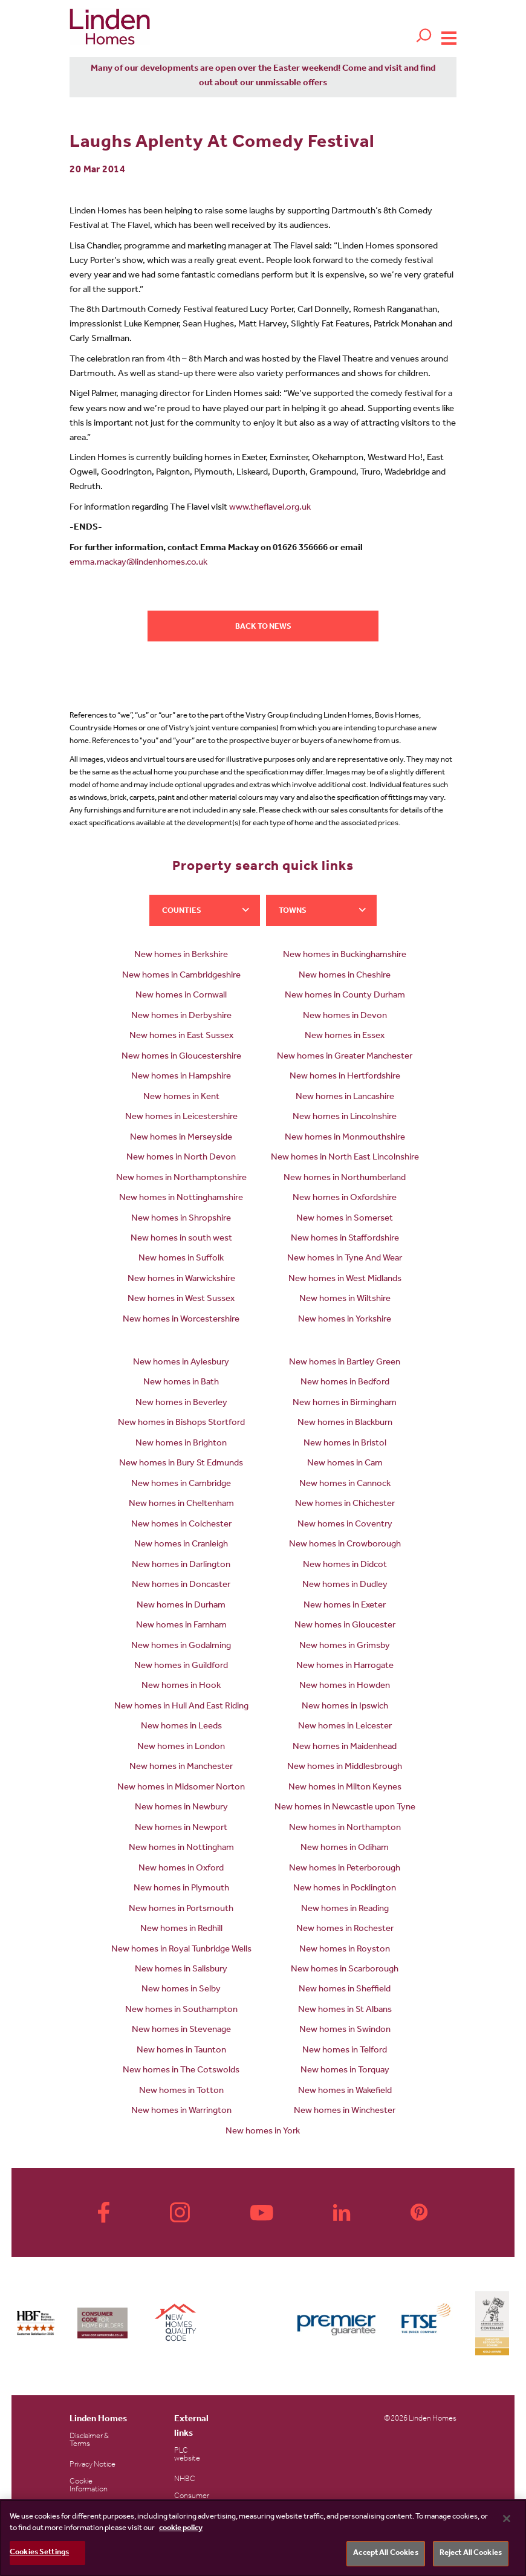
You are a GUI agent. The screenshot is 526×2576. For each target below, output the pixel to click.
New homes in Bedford (344, 1382)
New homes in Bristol (345, 1444)
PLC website (187, 2455)
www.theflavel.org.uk (270, 508)
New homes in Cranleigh (181, 1544)
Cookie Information (89, 2486)
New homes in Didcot (345, 1565)
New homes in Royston (344, 1950)
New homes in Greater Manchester (344, 1057)
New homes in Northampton (345, 1828)
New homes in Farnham (181, 1625)
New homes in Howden (344, 1686)
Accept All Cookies (385, 2553)
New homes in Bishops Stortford (181, 1423)
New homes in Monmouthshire (345, 1138)
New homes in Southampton (181, 2010)
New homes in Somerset (344, 1219)
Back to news (263, 627)
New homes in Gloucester (344, 1625)
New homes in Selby (181, 1989)
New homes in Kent (181, 1097)
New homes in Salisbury (181, 1969)
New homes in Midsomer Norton (181, 1787)
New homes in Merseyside (181, 1138)
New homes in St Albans (345, 2010)
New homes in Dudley (345, 1585)
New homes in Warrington (181, 2111)
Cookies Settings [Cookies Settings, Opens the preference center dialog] (39, 2553)
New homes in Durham (181, 1606)
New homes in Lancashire (345, 1097)
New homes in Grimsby (344, 1646)
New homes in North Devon (181, 1158)
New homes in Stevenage (181, 2030)
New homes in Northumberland (345, 1178)
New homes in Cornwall (181, 996)
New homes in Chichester (345, 1504)
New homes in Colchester (181, 1525)
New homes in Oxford (181, 1869)
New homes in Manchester (181, 1767)
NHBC (184, 2480)
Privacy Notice (92, 2465)
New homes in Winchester (344, 2111)
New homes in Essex (345, 1036)
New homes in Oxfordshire (345, 1198)
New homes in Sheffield (345, 1989)
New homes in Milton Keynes (344, 1787)
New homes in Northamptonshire (181, 1178)
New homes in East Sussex (181, 1036)
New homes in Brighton (181, 1444)
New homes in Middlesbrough (344, 1767)
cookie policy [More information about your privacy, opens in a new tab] (181, 2528)
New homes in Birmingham (345, 1403)
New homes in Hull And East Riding (181, 1706)
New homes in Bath (181, 1382)
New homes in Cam (345, 1463)
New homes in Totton (181, 2091)
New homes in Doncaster (181, 1585)
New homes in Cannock (345, 1484)
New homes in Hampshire (181, 1077)
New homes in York (263, 2131)
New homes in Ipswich (345, 1706)
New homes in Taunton (181, 2050)
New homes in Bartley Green (344, 1362)
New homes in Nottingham (181, 1848)
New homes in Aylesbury (181, 1362)
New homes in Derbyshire (181, 1016)
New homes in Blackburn (344, 1423)
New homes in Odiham (344, 1848)
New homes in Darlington (181, 1565)
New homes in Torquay (344, 2070)
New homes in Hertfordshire (345, 1077)
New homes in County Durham (345, 996)
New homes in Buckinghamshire (344, 955)
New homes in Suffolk (181, 1259)
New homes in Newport (181, 1828)
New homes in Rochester (345, 1929)
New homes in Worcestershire (181, 1320)
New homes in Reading (345, 1909)
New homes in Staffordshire (345, 1239)
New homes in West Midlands (344, 1279)
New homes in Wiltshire (345, 1299)
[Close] (506, 2518)
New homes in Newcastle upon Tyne (344, 1807)
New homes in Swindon (345, 2030)
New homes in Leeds (181, 1726)
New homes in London (181, 1747)
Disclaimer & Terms (89, 2440)
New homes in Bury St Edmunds (181, 1463)
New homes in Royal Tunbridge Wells (181, 1950)
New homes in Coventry (344, 1525)
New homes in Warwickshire (181, 1279)
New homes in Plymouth (181, 1888)
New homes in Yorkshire (344, 1320)
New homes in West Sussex (181, 1299)
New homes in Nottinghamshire (181, 1198)
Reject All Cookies (471, 2553)
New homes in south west (181, 1239)
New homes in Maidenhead (345, 1747)
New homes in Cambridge (181, 1484)
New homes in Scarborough (344, 1969)
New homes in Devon (345, 1016)
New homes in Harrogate (345, 1666)
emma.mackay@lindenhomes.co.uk (138, 563)
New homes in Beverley (181, 1403)
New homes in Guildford (181, 1666)
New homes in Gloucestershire (181, 1057)
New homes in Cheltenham (181, 1504)
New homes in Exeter (345, 1606)
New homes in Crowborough (345, 1544)
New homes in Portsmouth (181, 1909)
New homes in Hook (181, 1686)
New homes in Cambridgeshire (181, 976)
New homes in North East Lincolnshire (345, 1158)
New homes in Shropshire (181, 1219)
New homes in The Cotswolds (181, 2070)
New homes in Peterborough (344, 1869)
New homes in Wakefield (345, 2091)
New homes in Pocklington (344, 1888)
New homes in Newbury (181, 1807)
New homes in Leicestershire (181, 1117)
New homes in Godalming (181, 1646)
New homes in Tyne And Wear (344, 1259)
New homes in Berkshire (181, 955)
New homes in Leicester (345, 1726)
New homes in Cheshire (345, 976)
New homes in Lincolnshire (345, 1117)
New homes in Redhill (181, 1929)
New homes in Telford (344, 2050)
